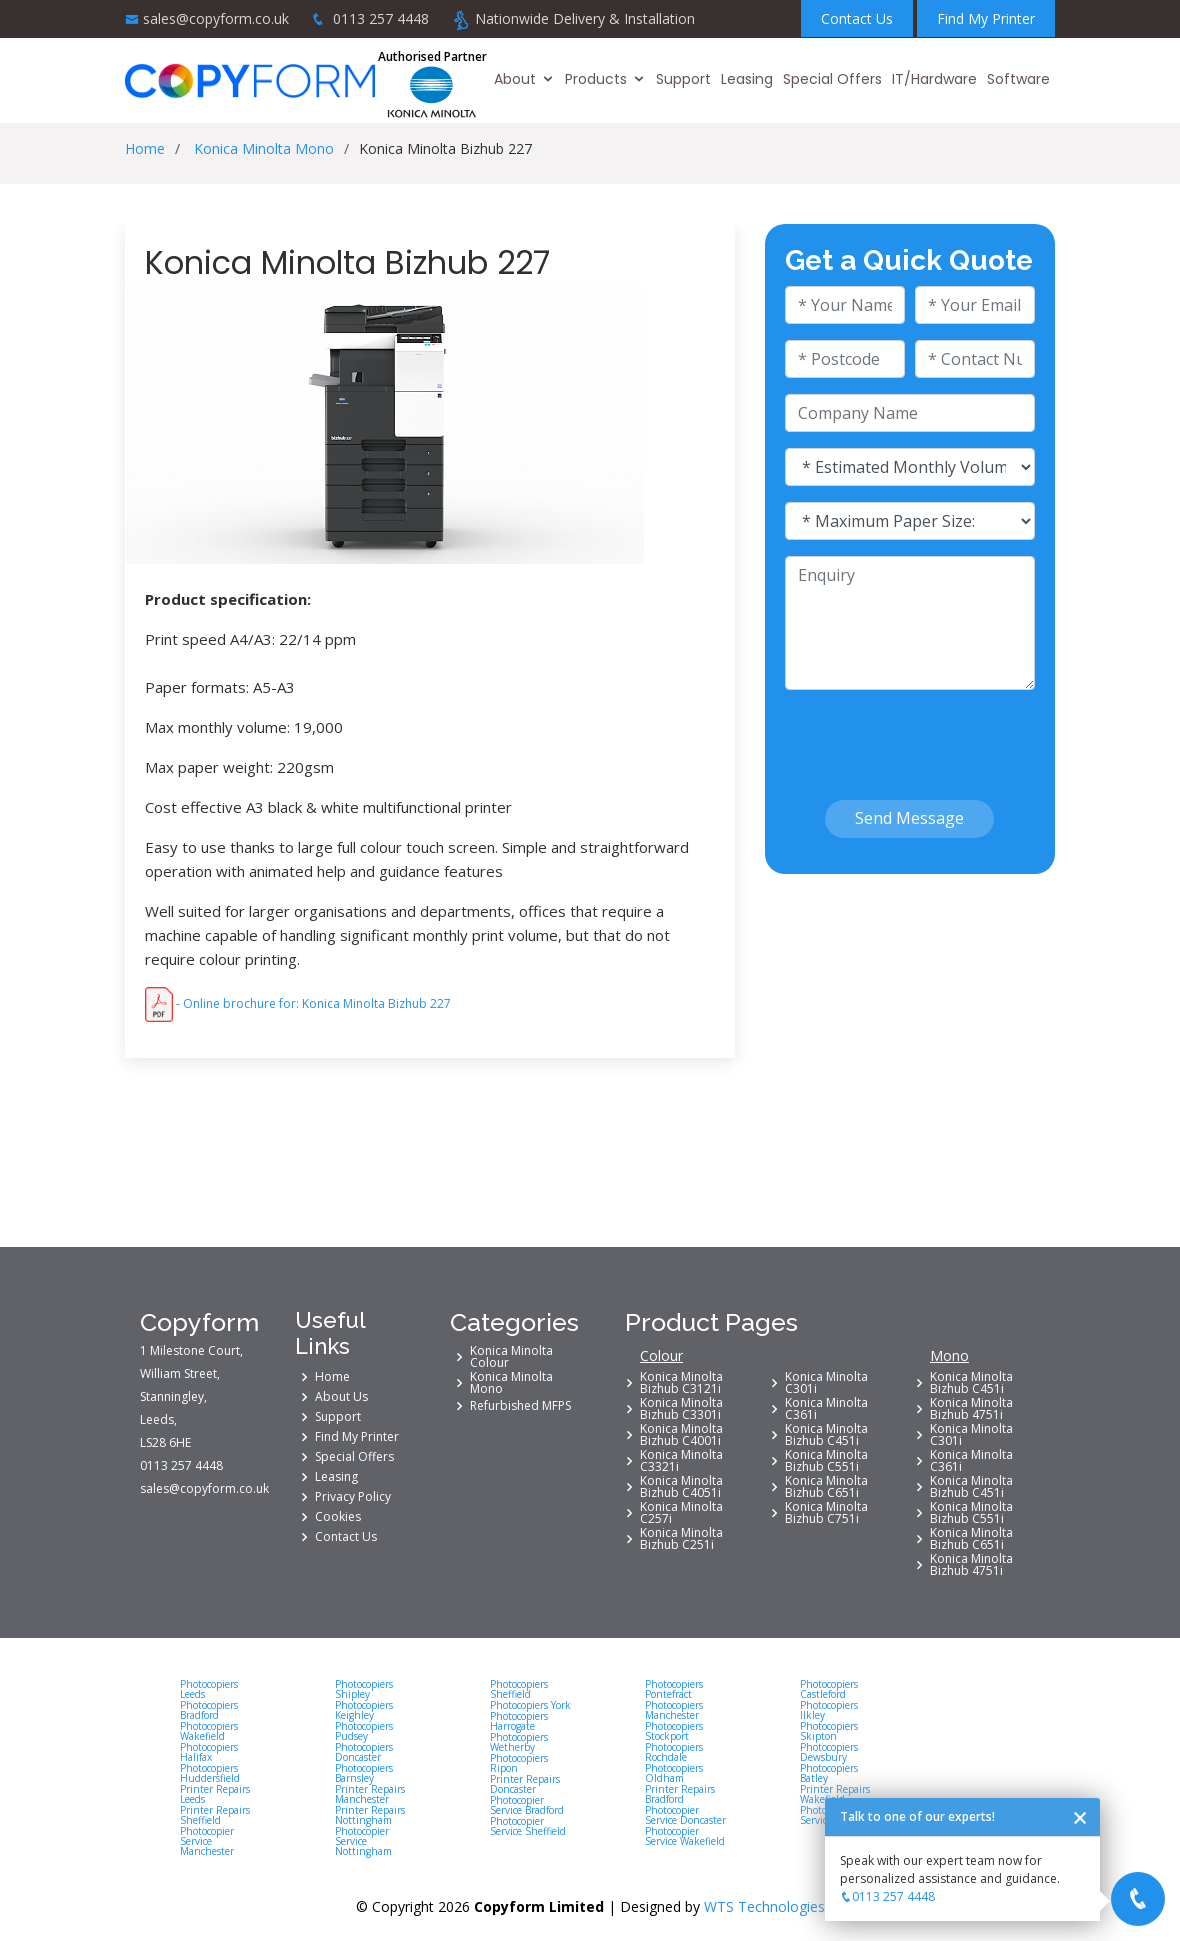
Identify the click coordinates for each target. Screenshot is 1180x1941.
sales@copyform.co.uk (216, 18)
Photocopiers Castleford (829, 1689)
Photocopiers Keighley (364, 1710)
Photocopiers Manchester (674, 1710)
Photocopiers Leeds (209, 1689)
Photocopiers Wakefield (209, 1731)
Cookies (338, 1517)
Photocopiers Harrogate (519, 1721)
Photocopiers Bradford (209, 1710)
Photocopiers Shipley (364, 1689)
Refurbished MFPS (520, 1406)
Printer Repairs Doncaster (525, 1784)
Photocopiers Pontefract (674, 1689)
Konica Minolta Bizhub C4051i (681, 1487)
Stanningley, (173, 1397)
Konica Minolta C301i (826, 1383)
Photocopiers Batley (829, 1773)
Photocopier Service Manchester (207, 1841)
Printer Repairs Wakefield (835, 1794)
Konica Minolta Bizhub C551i (826, 1461)
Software (1018, 79)
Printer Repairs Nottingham (370, 1815)
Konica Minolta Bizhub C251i (681, 1539)
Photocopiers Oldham (674, 1773)
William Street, (180, 1374)
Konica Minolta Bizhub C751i (826, 1513)
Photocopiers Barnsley (364, 1773)
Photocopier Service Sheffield (528, 1826)
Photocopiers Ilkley (829, 1710)
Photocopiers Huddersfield (210, 1773)
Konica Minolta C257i (681, 1513)
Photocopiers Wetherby (519, 1742)
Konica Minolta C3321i (681, 1461)
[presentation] (902, 736)
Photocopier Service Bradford (527, 1805)
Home (145, 148)
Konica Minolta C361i (826, 1409)
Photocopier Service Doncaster (685, 1815)
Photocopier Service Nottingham (363, 1841)
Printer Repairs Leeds (215, 1794)
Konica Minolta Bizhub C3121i (681, 1383)
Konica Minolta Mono (264, 148)
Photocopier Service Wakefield (685, 1836)
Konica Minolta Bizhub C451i (826, 1435)
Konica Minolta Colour (511, 1357)
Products (596, 79)
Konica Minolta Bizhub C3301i (681, 1409)
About (515, 79)
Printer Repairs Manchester (370, 1794)
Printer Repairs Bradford (680, 1794)
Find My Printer (986, 18)
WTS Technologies (764, 1906)
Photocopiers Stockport (674, 1731)
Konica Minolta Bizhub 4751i (971, 1409)
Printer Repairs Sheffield (215, 1815)
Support (683, 79)
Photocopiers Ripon (519, 1763)
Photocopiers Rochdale (674, 1752)
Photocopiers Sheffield (519, 1689)
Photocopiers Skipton (829, 1731)
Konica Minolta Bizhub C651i (826, 1487)
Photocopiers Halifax (209, 1752)
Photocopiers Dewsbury (829, 1752)
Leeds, (158, 1420)
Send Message (909, 818)
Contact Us (857, 18)
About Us (341, 1397)
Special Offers (832, 79)
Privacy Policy (353, 1497)
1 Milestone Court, (191, 1351)
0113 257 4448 (381, 18)
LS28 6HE (165, 1443)
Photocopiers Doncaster (364, 1752)
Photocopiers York (530, 1705)
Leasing (747, 79)
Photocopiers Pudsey (364, 1731)
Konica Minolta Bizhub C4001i (681, 1435)
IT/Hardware (934, 79)
